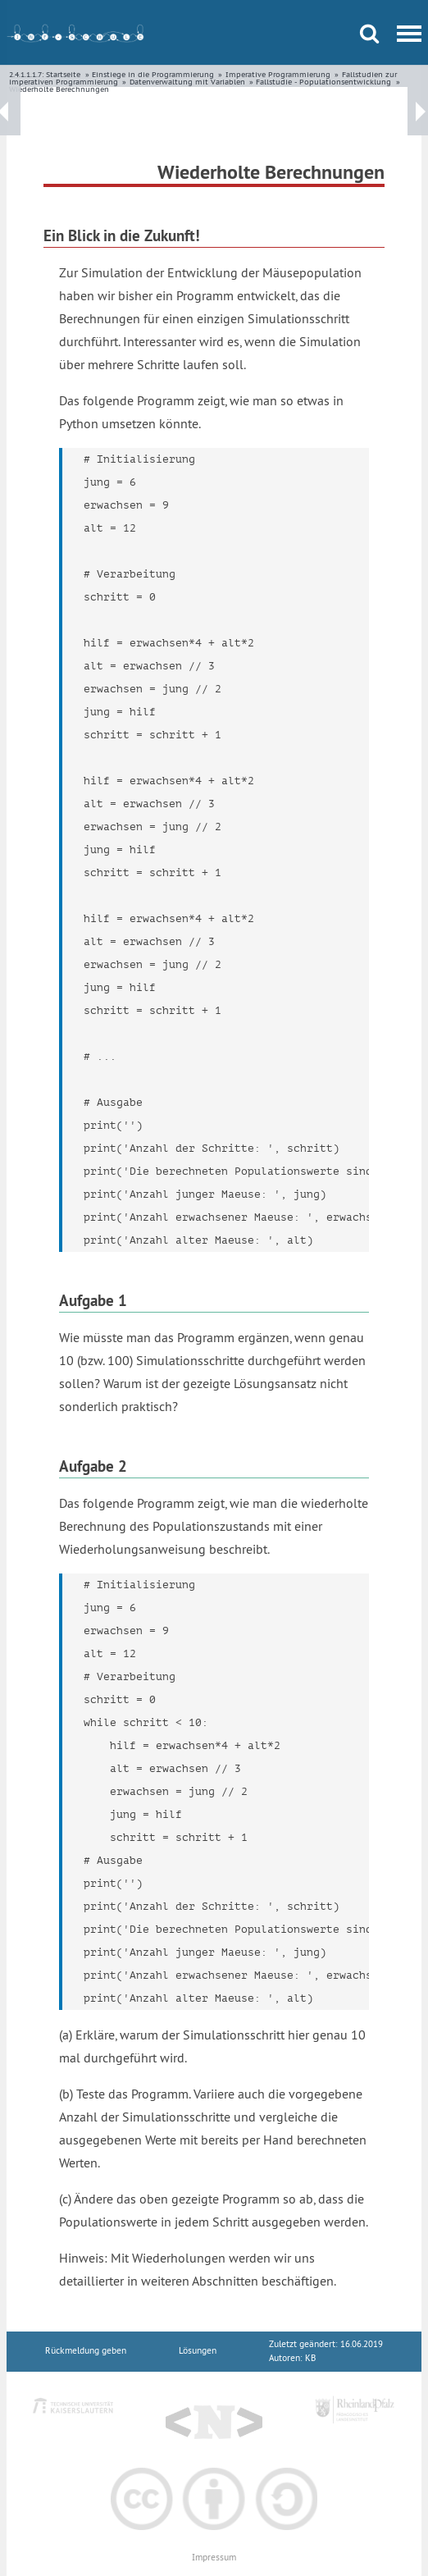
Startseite (63, 74)
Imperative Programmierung (277, 74)
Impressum (214, 2557)
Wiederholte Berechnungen (59, 89)
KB (310, 2358)
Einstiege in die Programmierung (153, 74)
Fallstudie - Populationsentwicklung (323, 81)
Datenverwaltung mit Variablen (187, 81)
